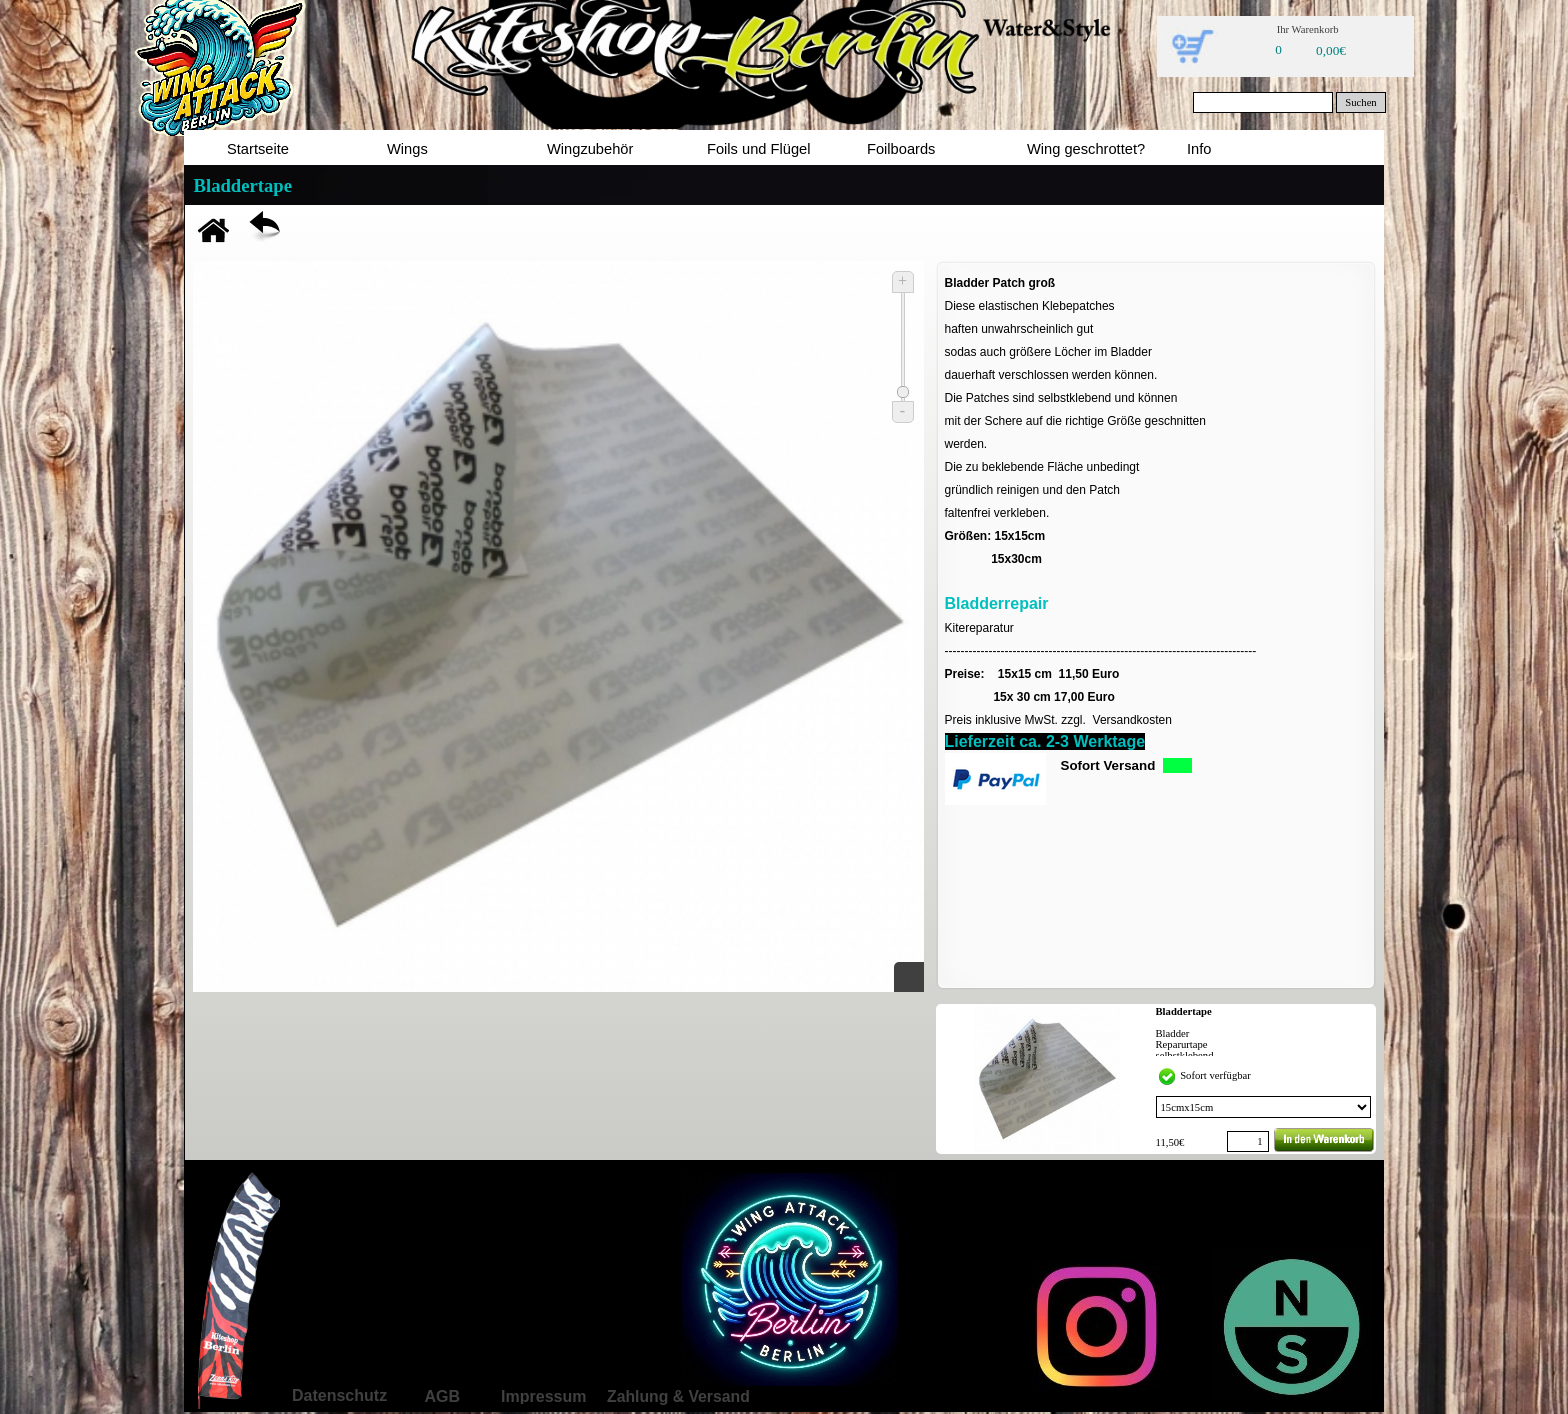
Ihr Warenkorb (1308, 29)
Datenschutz (339, 1395)
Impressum (543, 1396)
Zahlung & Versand (678, 1396)
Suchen (1360, 102)
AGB (442, 1396)
